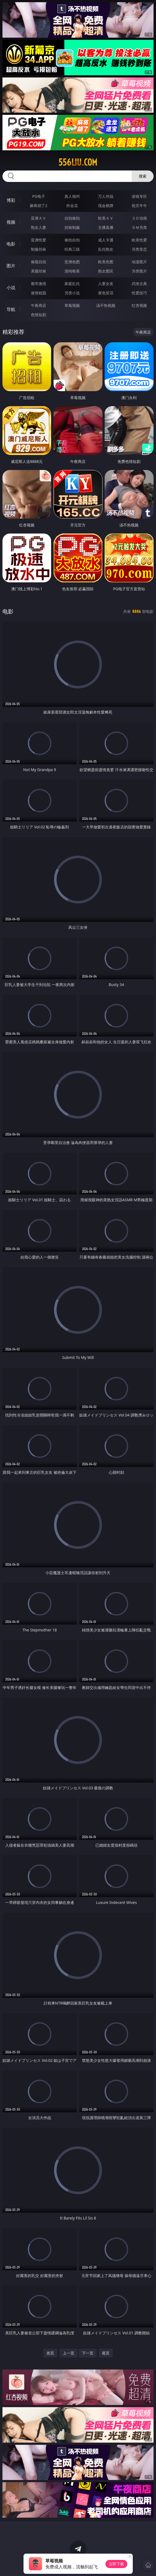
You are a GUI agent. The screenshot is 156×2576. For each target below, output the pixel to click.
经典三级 (72, 249)
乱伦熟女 (105, 249)
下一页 (87, 2353)
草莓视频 (72, 305)
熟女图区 (105, 271)
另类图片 (139, 271)
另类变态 (139, 249)
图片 (11, 266)
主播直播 (105, 227)
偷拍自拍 (72, 239)
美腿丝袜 (38, 271)
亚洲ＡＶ (38, 218)
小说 (11, 287)
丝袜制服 (72, 227)
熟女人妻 (38, 227)
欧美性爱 (139, 239)
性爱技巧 (139, 292)
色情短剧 (38, 314)
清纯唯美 (72, 271)
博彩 (11, 200)
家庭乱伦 (72, 283)
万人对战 (105, 196)
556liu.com (77, 162)
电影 (11, 244)
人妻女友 (105, 283)
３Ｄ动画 (139, 218)
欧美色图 (105, 261)
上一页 (68, 2353)
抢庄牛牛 (139, 205)
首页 (50, 2353)
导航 (11, 309)
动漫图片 (139, 261)
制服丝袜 (38, 249)
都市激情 (38, 283)
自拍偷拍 (72, 218)
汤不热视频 (105, 305)
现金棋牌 (105, 205)
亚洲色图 (72, 261)
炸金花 (72, 205)
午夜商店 (38, 305)
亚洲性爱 (38, 239)
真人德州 (72, 196)
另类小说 (72, 292)
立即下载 (116, 2563)
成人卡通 (105, 239)
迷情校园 (38, 292)
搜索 (142, 176)
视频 (11, 222)
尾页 (106, 2353)
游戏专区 (139, 196)
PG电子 (38, 196)
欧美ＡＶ (105, 218)
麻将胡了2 (38, 205)
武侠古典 (139, 283)
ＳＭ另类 (139, 227)
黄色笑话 (105, 292)
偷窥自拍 (38, 261)
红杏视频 (139, 305)
